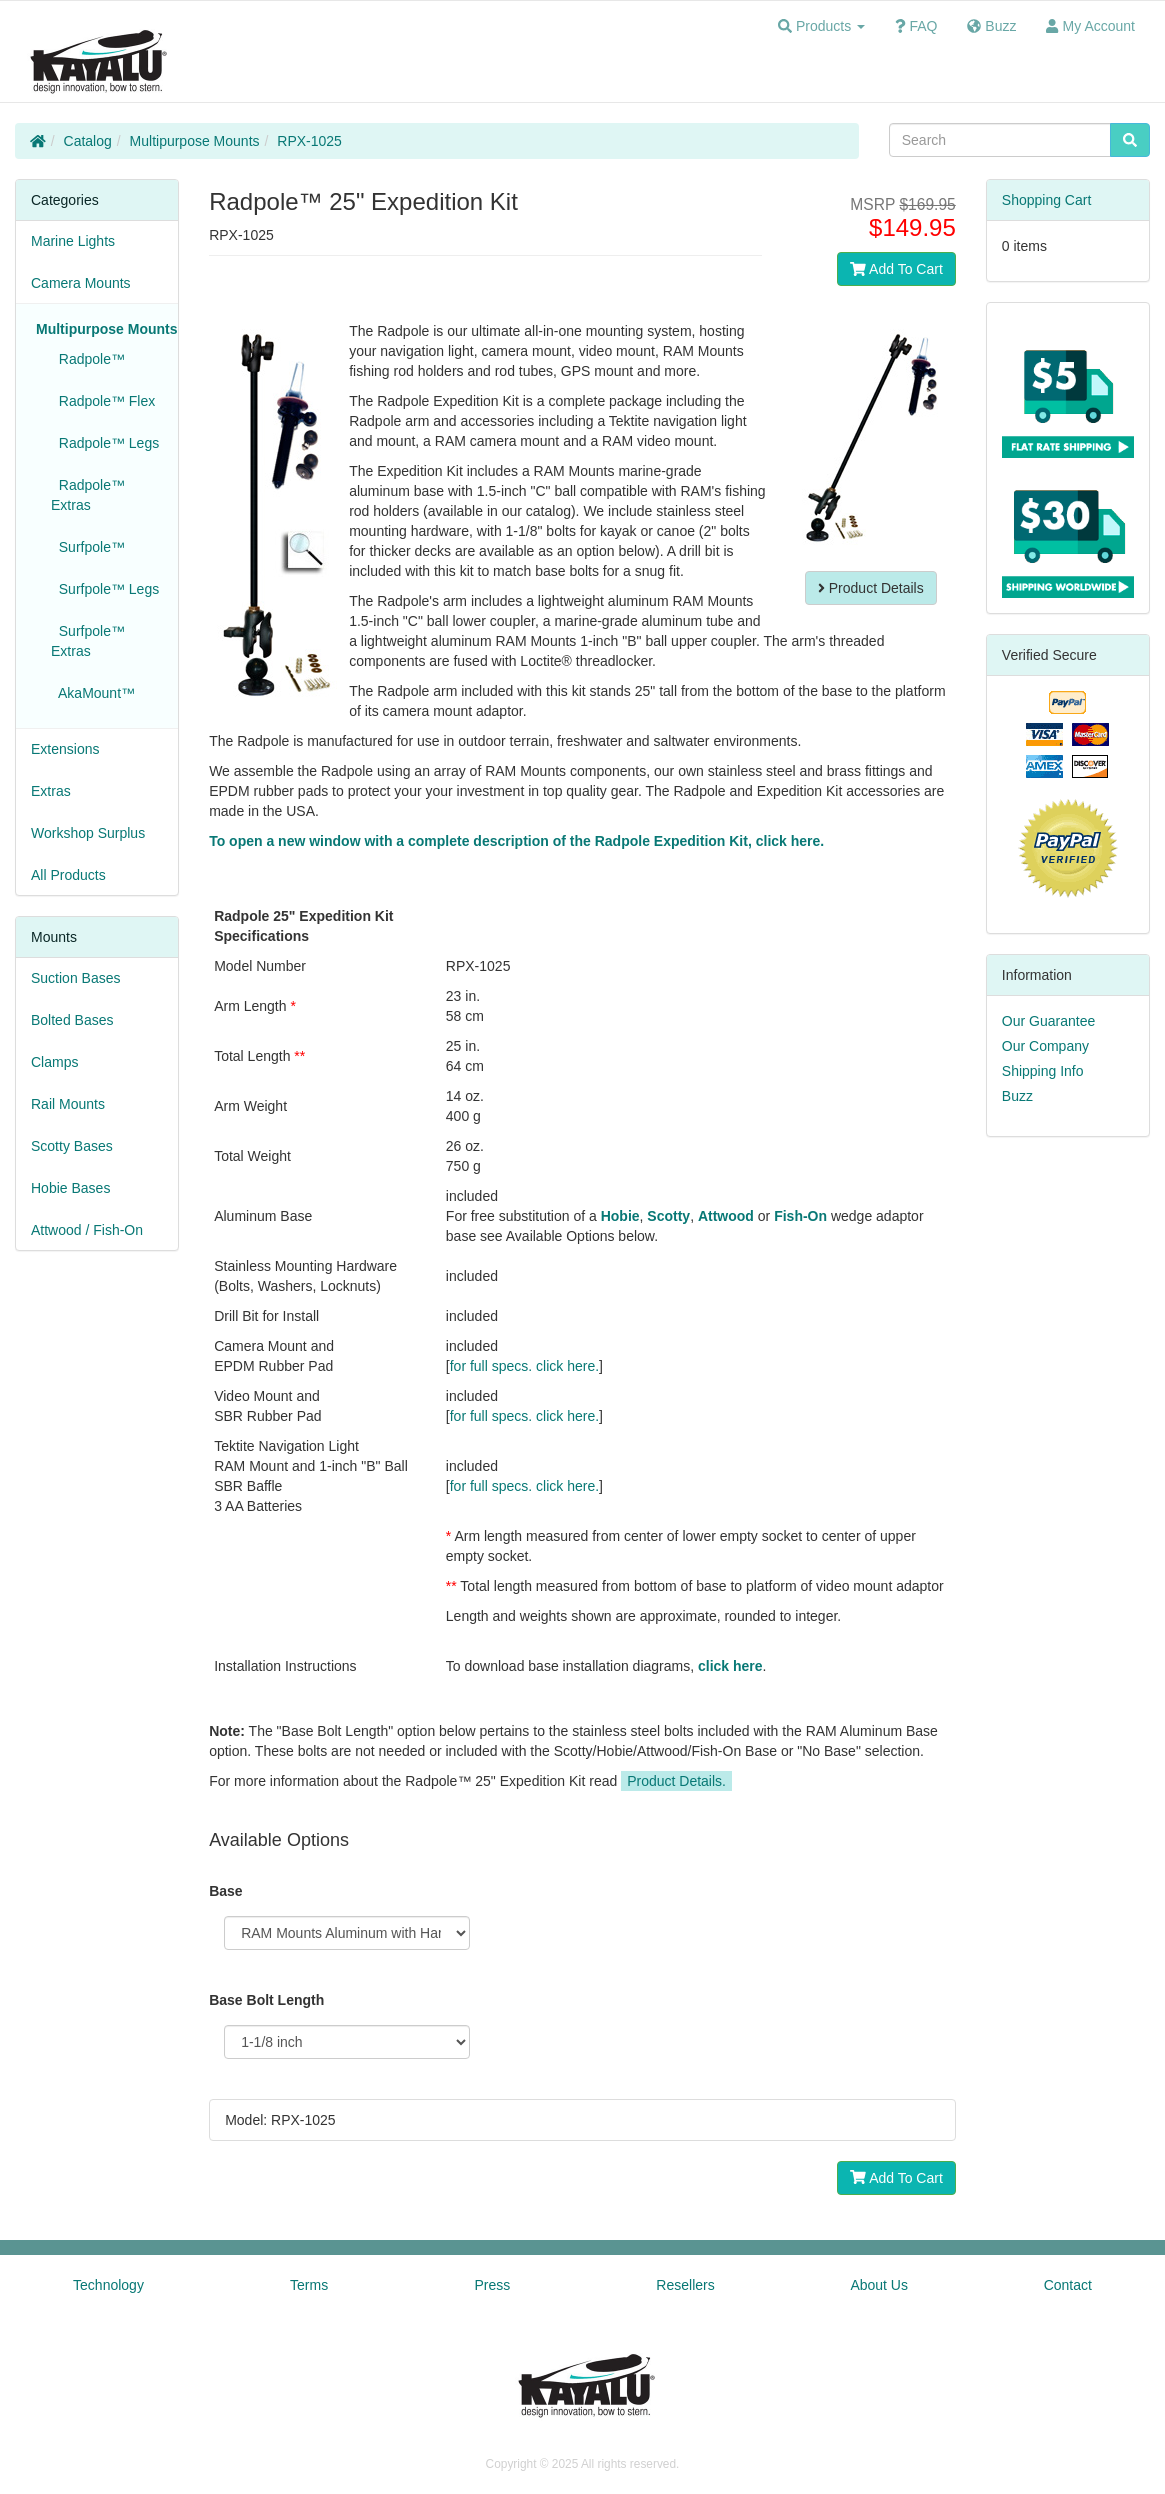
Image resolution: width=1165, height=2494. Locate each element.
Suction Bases (76, 978)
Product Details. (676, 1781)
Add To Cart (896, 269)
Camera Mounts (81, 283)
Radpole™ (88, 359)
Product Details (871, 588)
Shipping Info (1043, 1071)
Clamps (54, 1062)
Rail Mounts (68, 1104)
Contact (1068, 2285)
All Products (68, 875)
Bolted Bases (72, 1020)
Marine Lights (73, 241)
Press (492, 2285)
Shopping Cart (1047, 200)
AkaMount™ (93, 693)
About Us (879, 2285)
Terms (309, 2285)
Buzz (1017, 1096)
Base (225, 1891)
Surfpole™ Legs (105, 589)
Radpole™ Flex (103, 401)
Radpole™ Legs (105, 443)
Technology (108, 2285)
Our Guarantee (1048, 1021)
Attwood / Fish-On (87, 1230)
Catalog (88, 141)
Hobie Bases (70, 1188)
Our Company (1045, 1046)
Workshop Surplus (88, 833)
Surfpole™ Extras (88, 641)
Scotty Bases (72, 1146)
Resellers (685, 2285)
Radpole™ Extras (88, 495)
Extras (51, 791)
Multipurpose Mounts (195, 141)
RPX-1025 (309, 141)
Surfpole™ (88, 547)
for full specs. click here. (524, 1366)
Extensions (65, 749)
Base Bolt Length (266, 2000)
